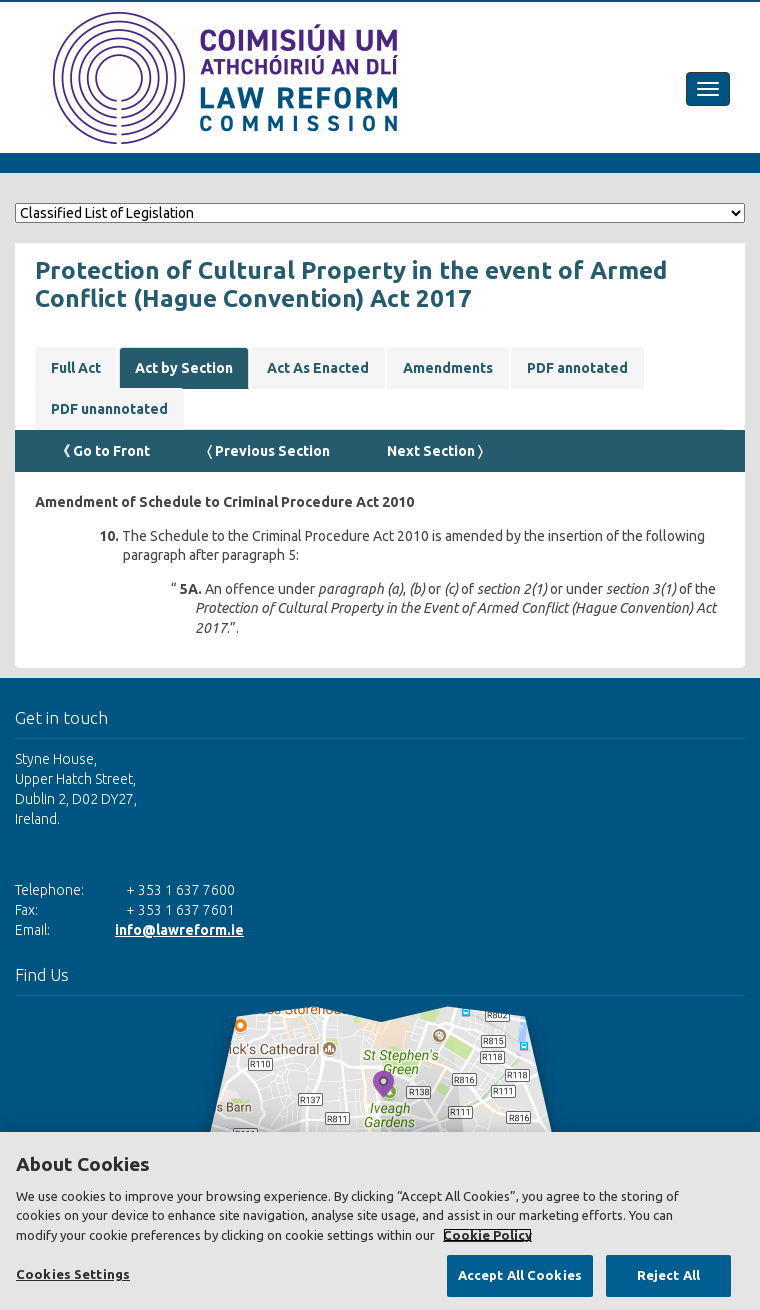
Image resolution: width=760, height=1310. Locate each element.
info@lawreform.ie (179, 930)
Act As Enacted (318, 368)
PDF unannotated (109, 409)
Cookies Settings (73, 1274)
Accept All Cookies (520, 1275)
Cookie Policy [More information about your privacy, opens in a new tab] (487, 1235)
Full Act (76, 368)
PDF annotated (577, 368)
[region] (380, 1221)
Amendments (448, 368)
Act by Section (184, 368)
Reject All (668, 1275)
